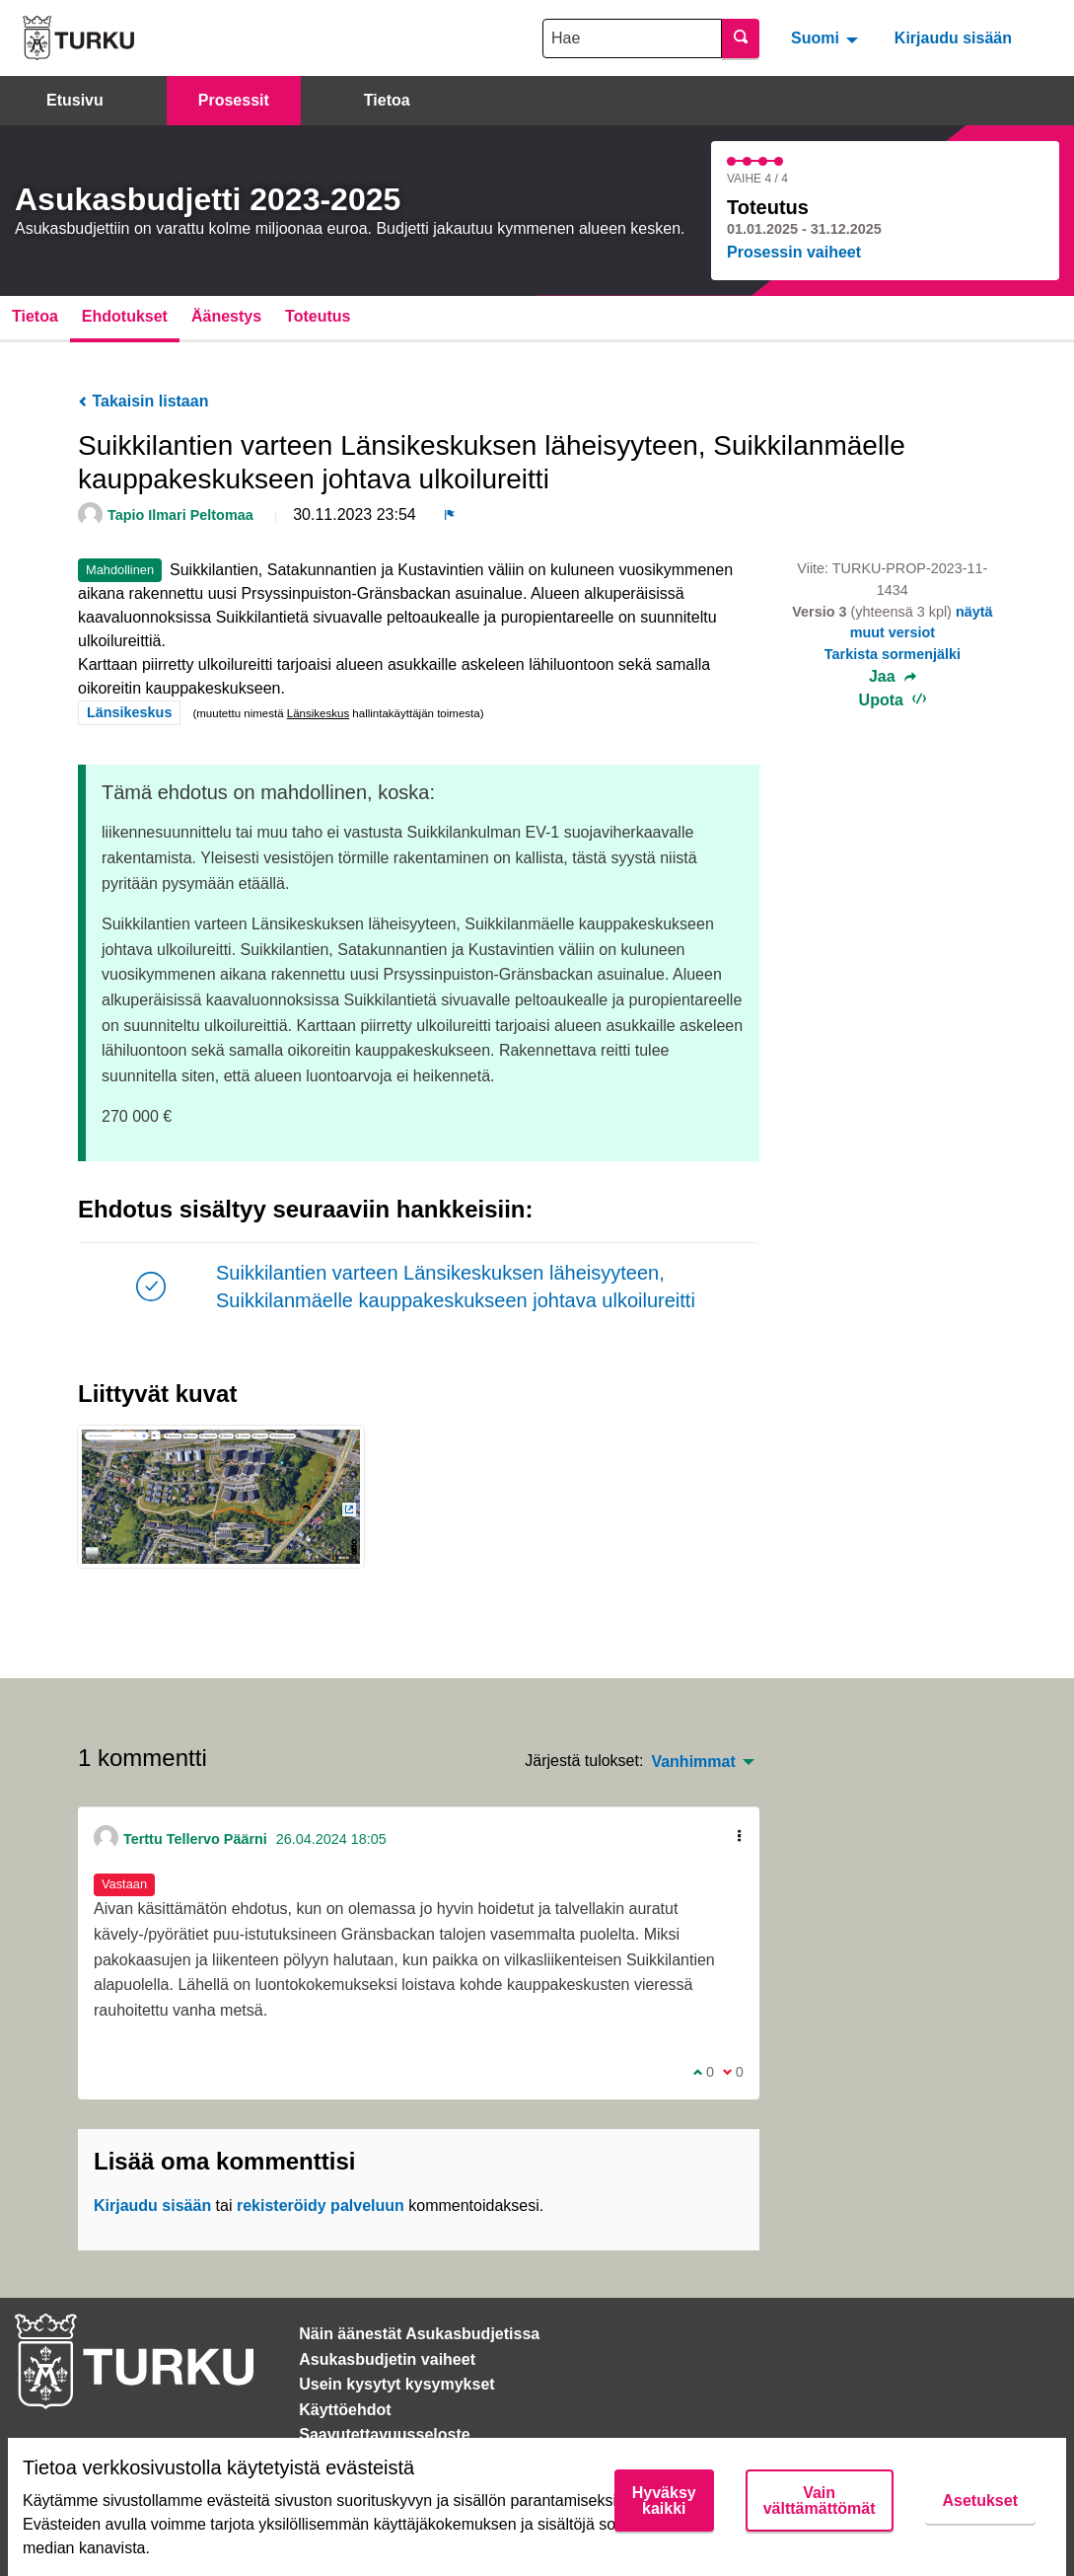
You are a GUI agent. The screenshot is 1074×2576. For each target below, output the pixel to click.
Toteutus (317, 316)
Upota (893, 700)
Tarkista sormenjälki (892, 654)
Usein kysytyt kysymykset (396, 2384)
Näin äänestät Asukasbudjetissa (419, 2333)
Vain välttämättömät (819, 2500)
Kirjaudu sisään (953, 38)
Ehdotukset (125, 316)
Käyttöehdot (345, 2409)
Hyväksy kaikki (664, 2500)
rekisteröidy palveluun (320, 2205)
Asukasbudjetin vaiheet (387, 2359)
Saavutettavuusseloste (384, 2434)
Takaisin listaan (143, 401)
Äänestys (226, 316)
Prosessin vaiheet (794, 252)
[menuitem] (827, 37)
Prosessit (233, 100)
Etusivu (75, 100)
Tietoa (387, 100)
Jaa (892, 677)
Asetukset (980, 2500)
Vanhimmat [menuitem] (693, 1762)
